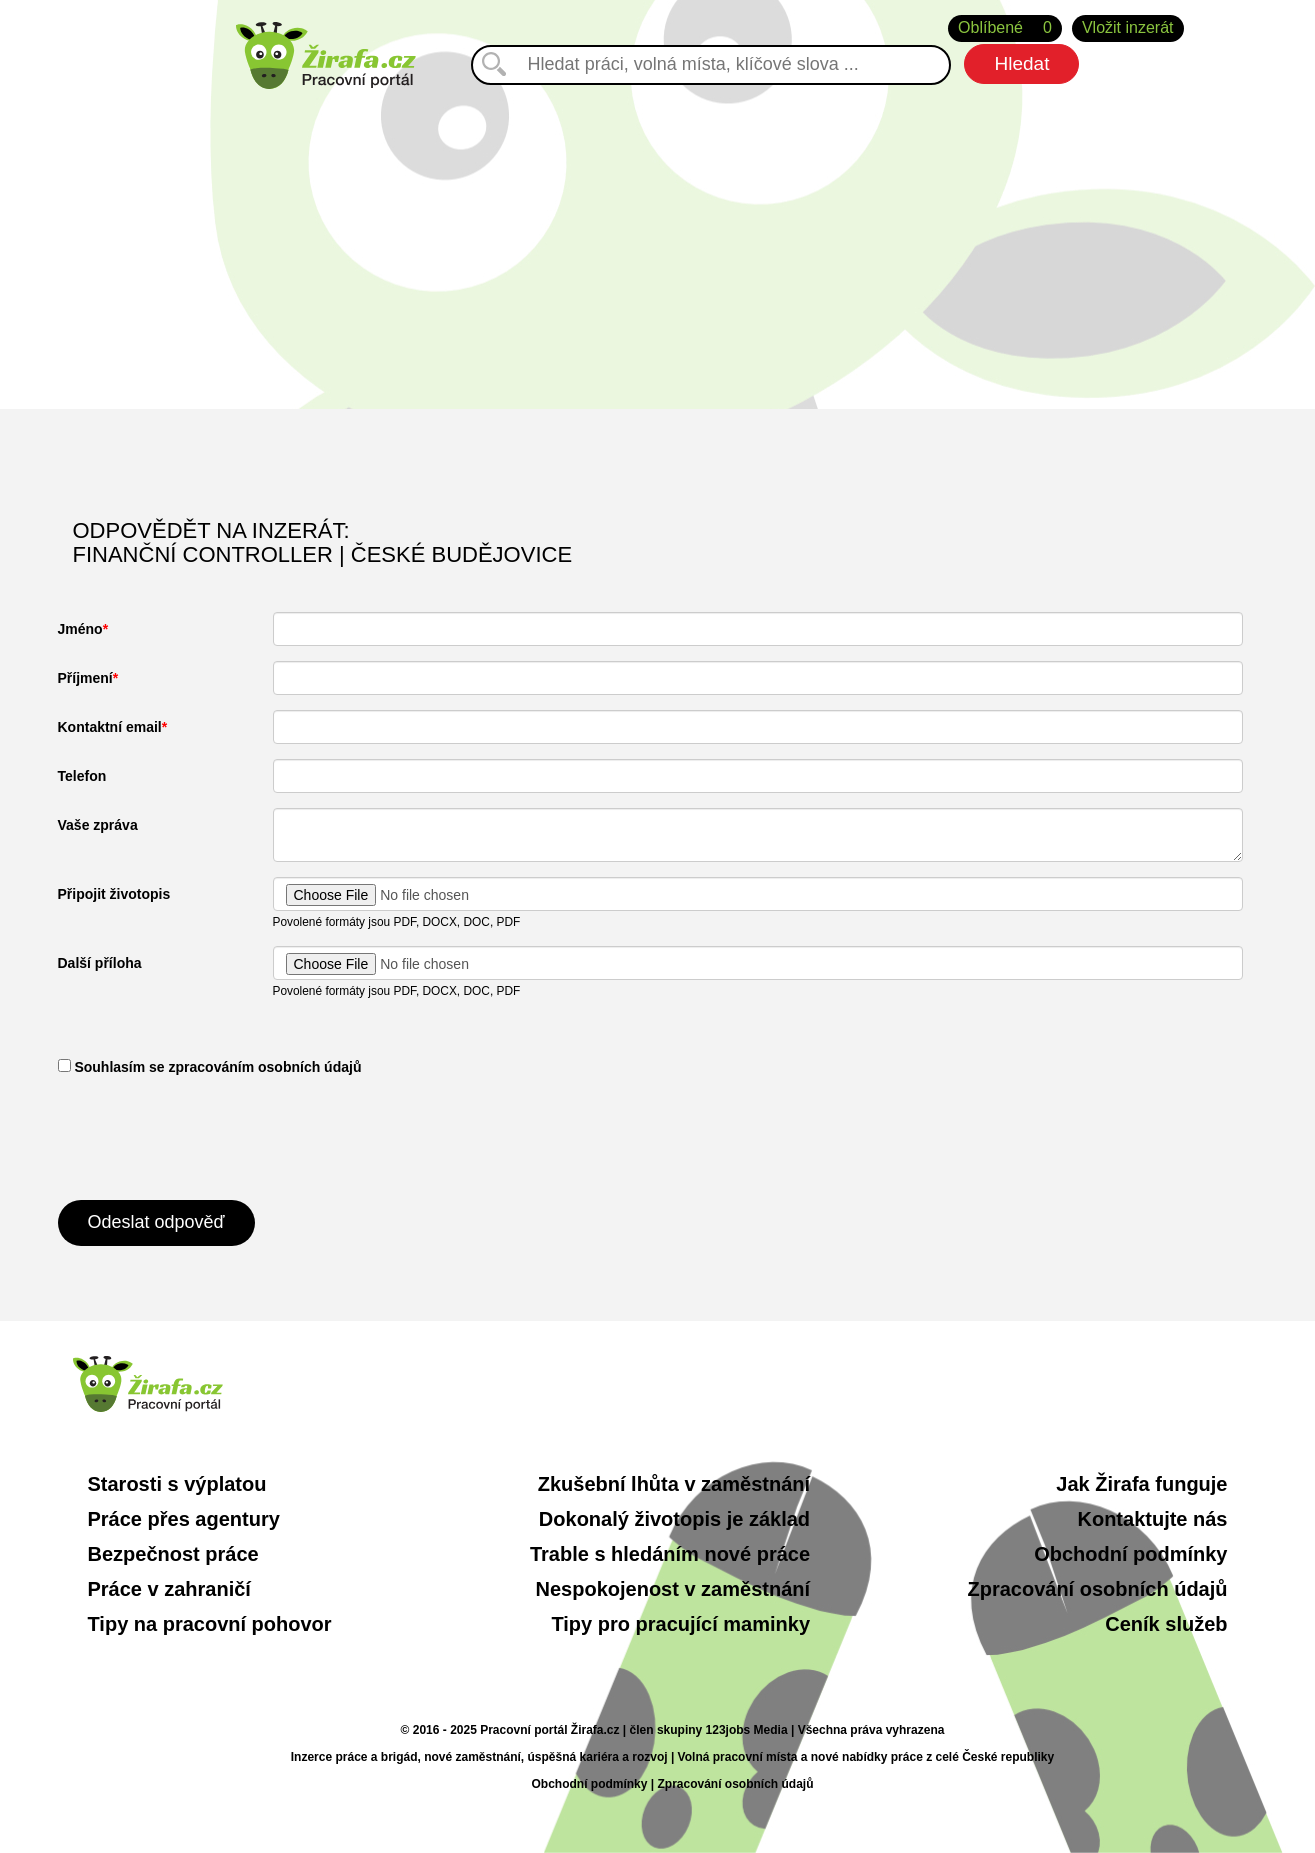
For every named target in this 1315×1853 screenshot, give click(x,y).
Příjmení (85, 678)
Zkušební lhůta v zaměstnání (674, 1484)
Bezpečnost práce (173, 1554)
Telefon (82, 776)
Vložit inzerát (1128, 27)
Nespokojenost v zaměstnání (673, 1589)
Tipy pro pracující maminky (680, 1624)
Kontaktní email (110, 727)
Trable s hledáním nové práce (670, 1554)
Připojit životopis (114, 894)
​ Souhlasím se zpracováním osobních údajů (210, 1067)
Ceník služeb (1166, 1624)
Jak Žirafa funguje (1141, 1484)
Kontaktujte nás (1152, 1519)
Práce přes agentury (184, 1519)
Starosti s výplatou (177, 1484)
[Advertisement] (658, 239)
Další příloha (100, 963)
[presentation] (210, 1136)
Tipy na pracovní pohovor (210, 1624)
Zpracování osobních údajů (1097, 1589)
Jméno (80, 629)
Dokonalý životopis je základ (674, 1519)
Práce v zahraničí (169, 1589)
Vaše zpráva (98, 825)
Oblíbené (1005, 28)
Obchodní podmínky (1130, 1554)
